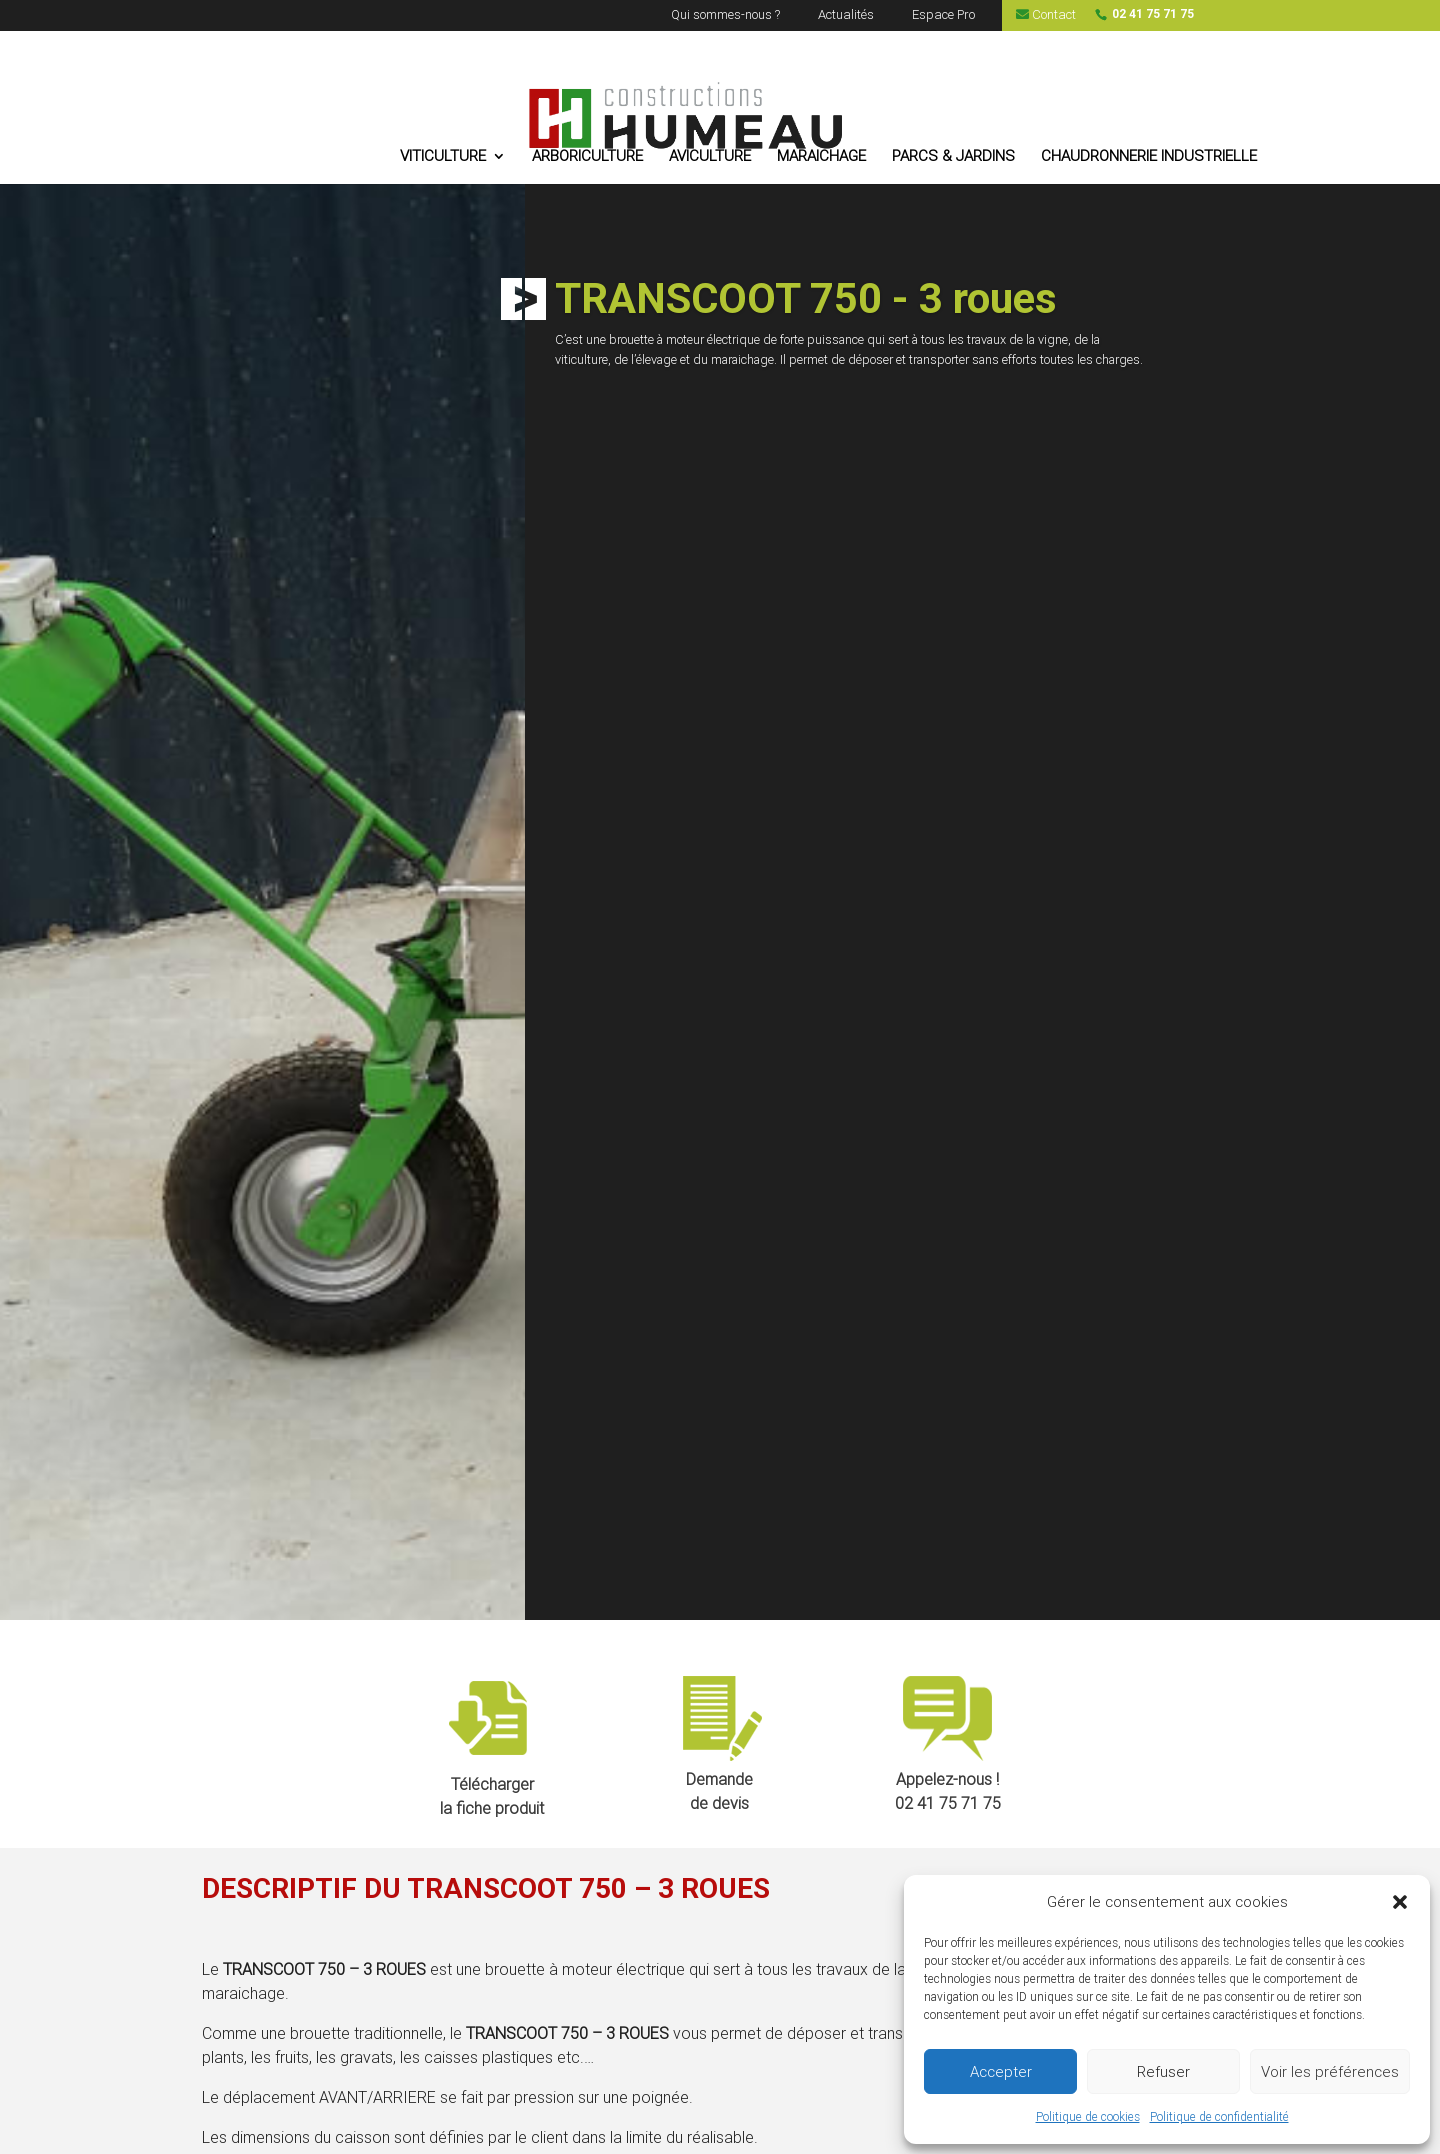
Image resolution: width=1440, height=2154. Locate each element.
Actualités (846, 15)
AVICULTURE (710, 157)
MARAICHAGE (821, 157)
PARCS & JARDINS (953, 157)
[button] (1400, 1902)
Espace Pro (943, 15)
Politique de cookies (1088, 2117)
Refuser (1163, 2072)
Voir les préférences (1330, 2072)
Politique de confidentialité (1219, 2117)
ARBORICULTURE (587, 157)
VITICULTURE (443, 157)
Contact (1046, 15)
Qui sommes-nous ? (725, 15)
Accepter (1001, 2072)
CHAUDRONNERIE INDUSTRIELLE (1149, 157)
